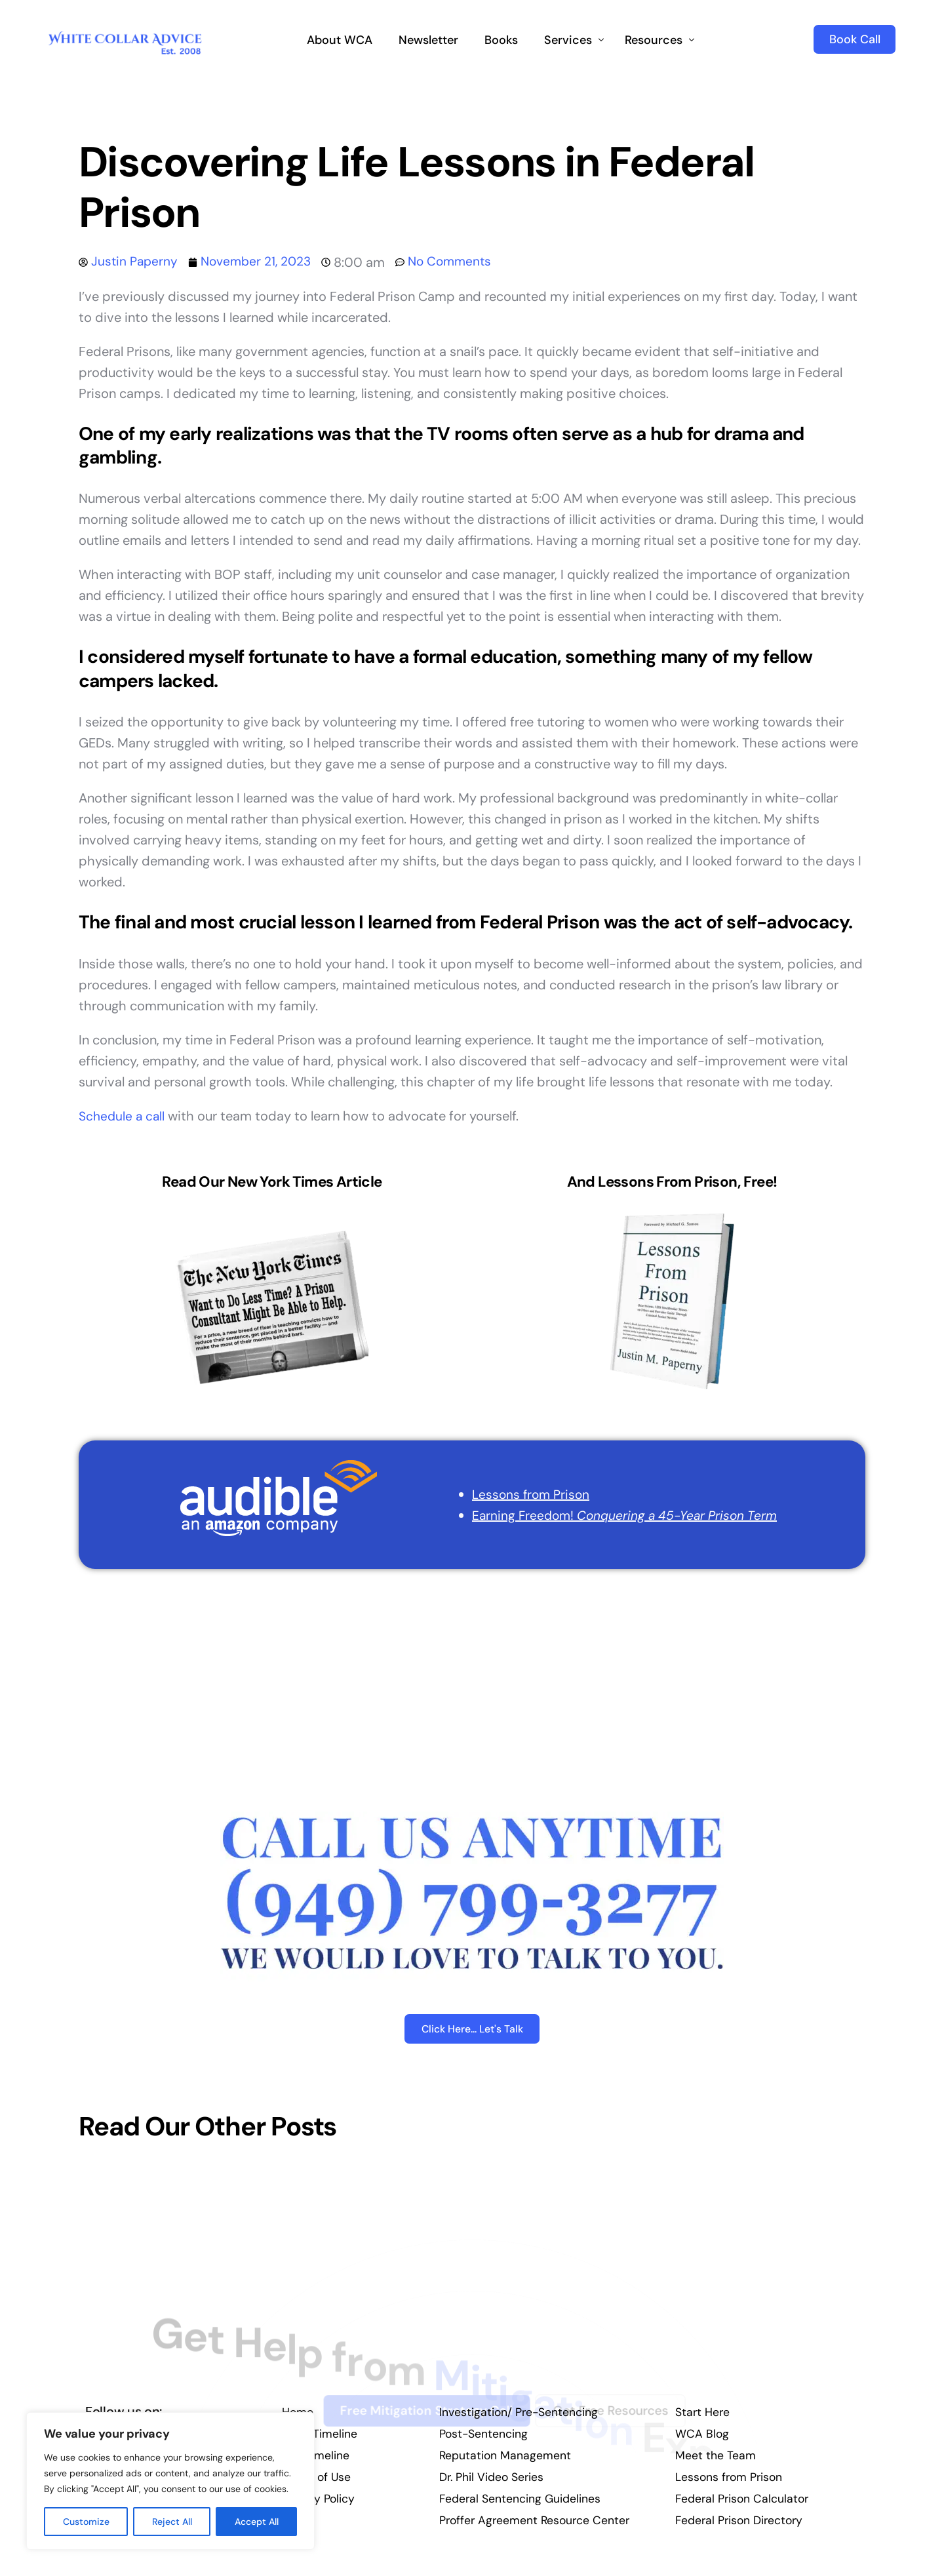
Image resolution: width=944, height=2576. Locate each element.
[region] (170, 2481)
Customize (86, 2521)
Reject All (172, 2521)
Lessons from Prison (526, 1494)
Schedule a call (123, 1115)
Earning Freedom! (622, 1515)
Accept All (257, 2521)
